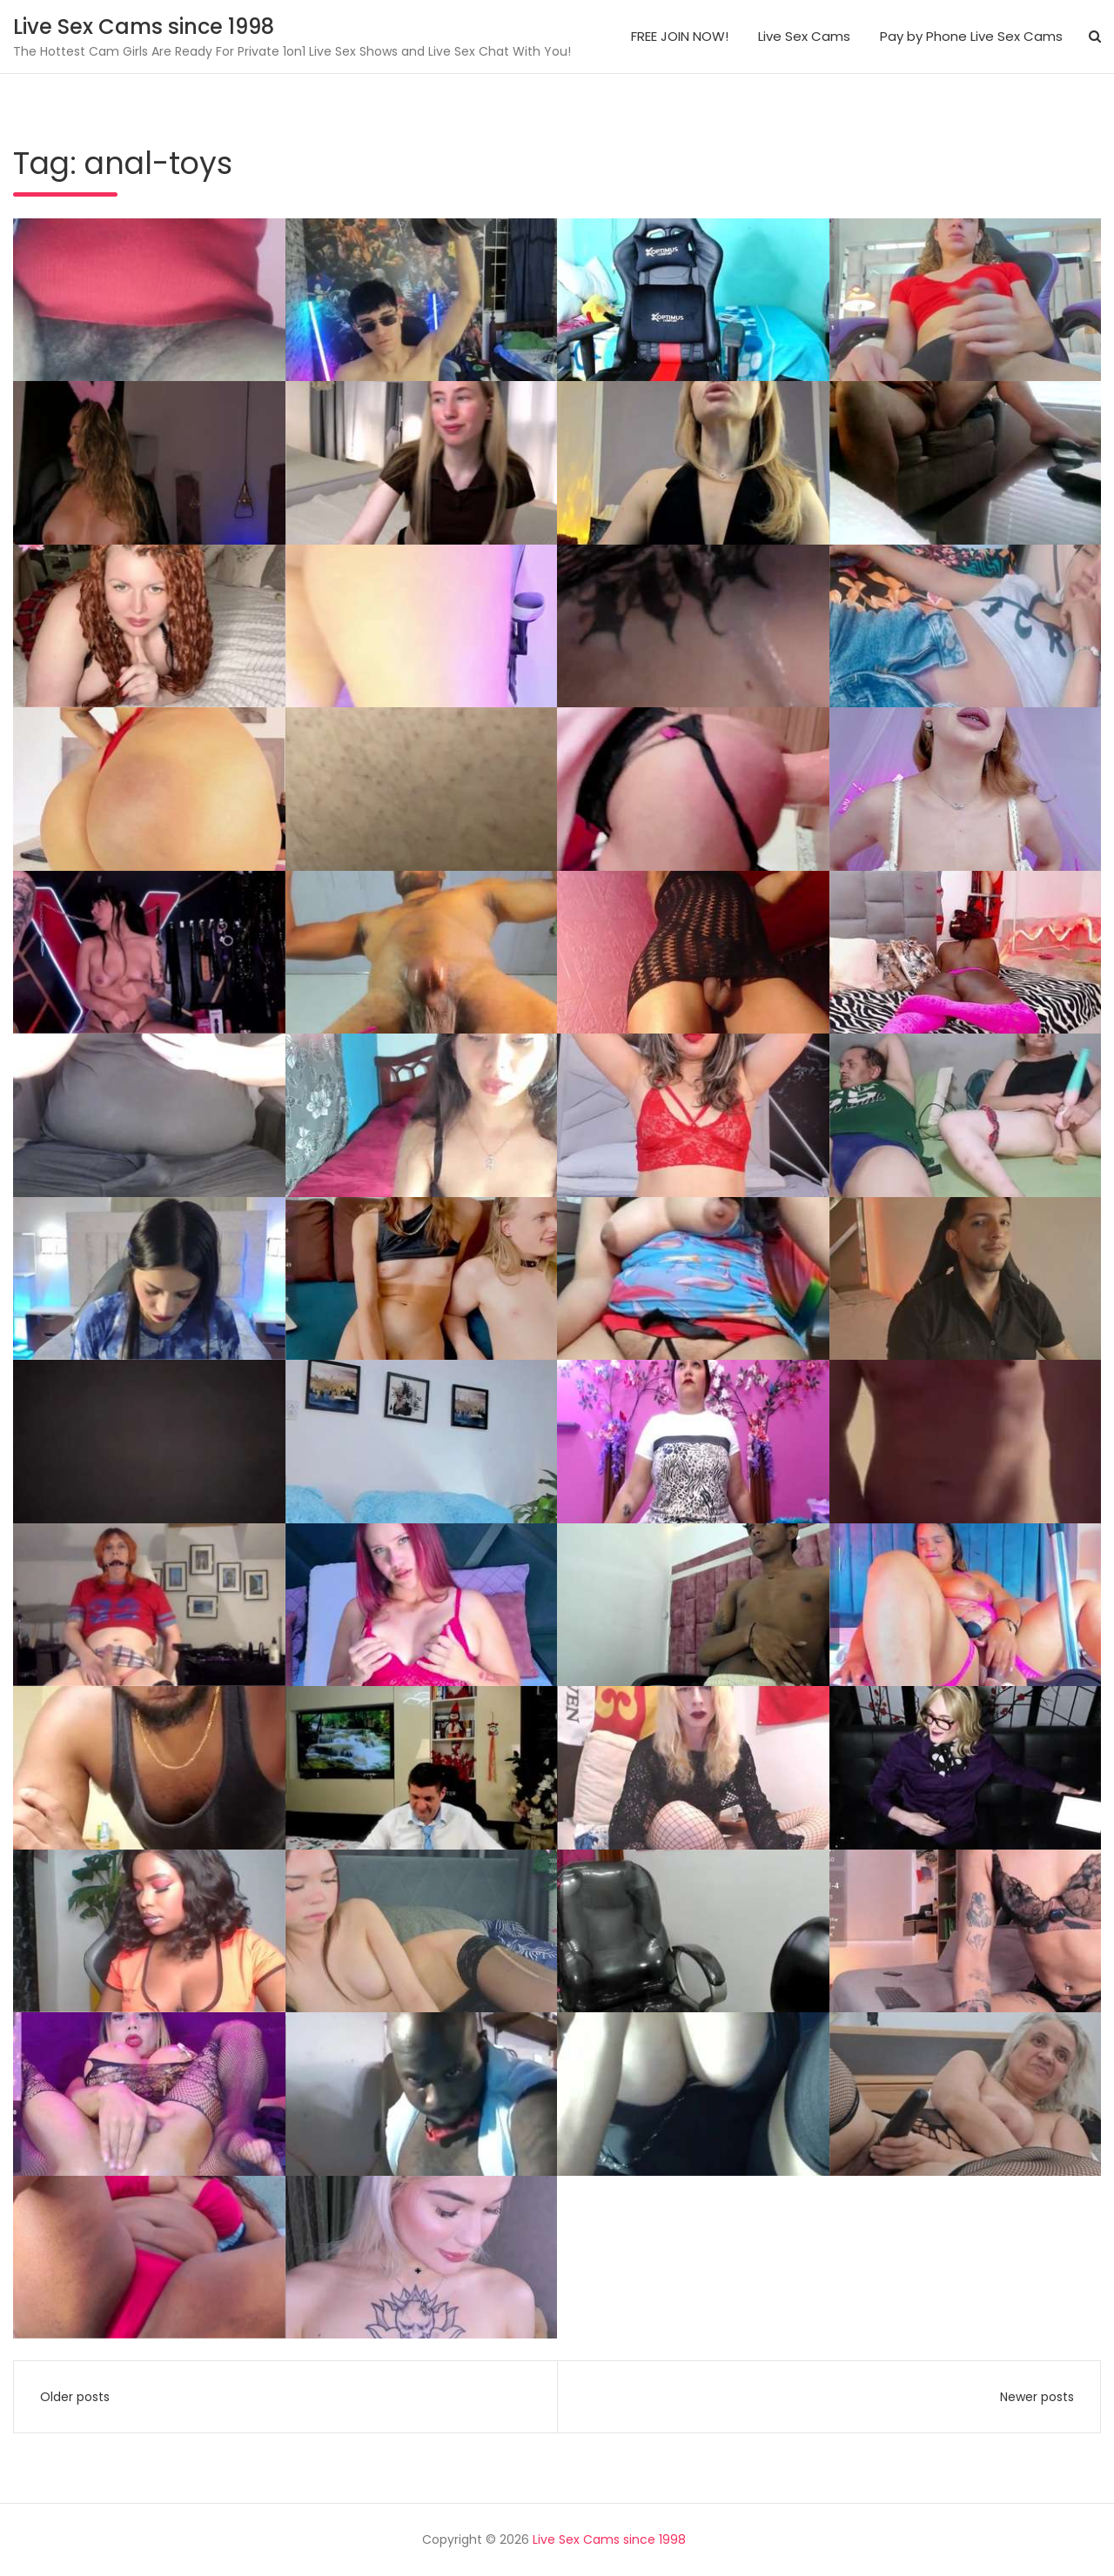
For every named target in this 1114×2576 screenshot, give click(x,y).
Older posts (75, 2396)
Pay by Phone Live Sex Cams (971, 36)
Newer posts (1037, 2396)
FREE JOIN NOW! (679, 36)
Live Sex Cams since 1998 (143, 26)
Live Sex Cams (804, 36)
